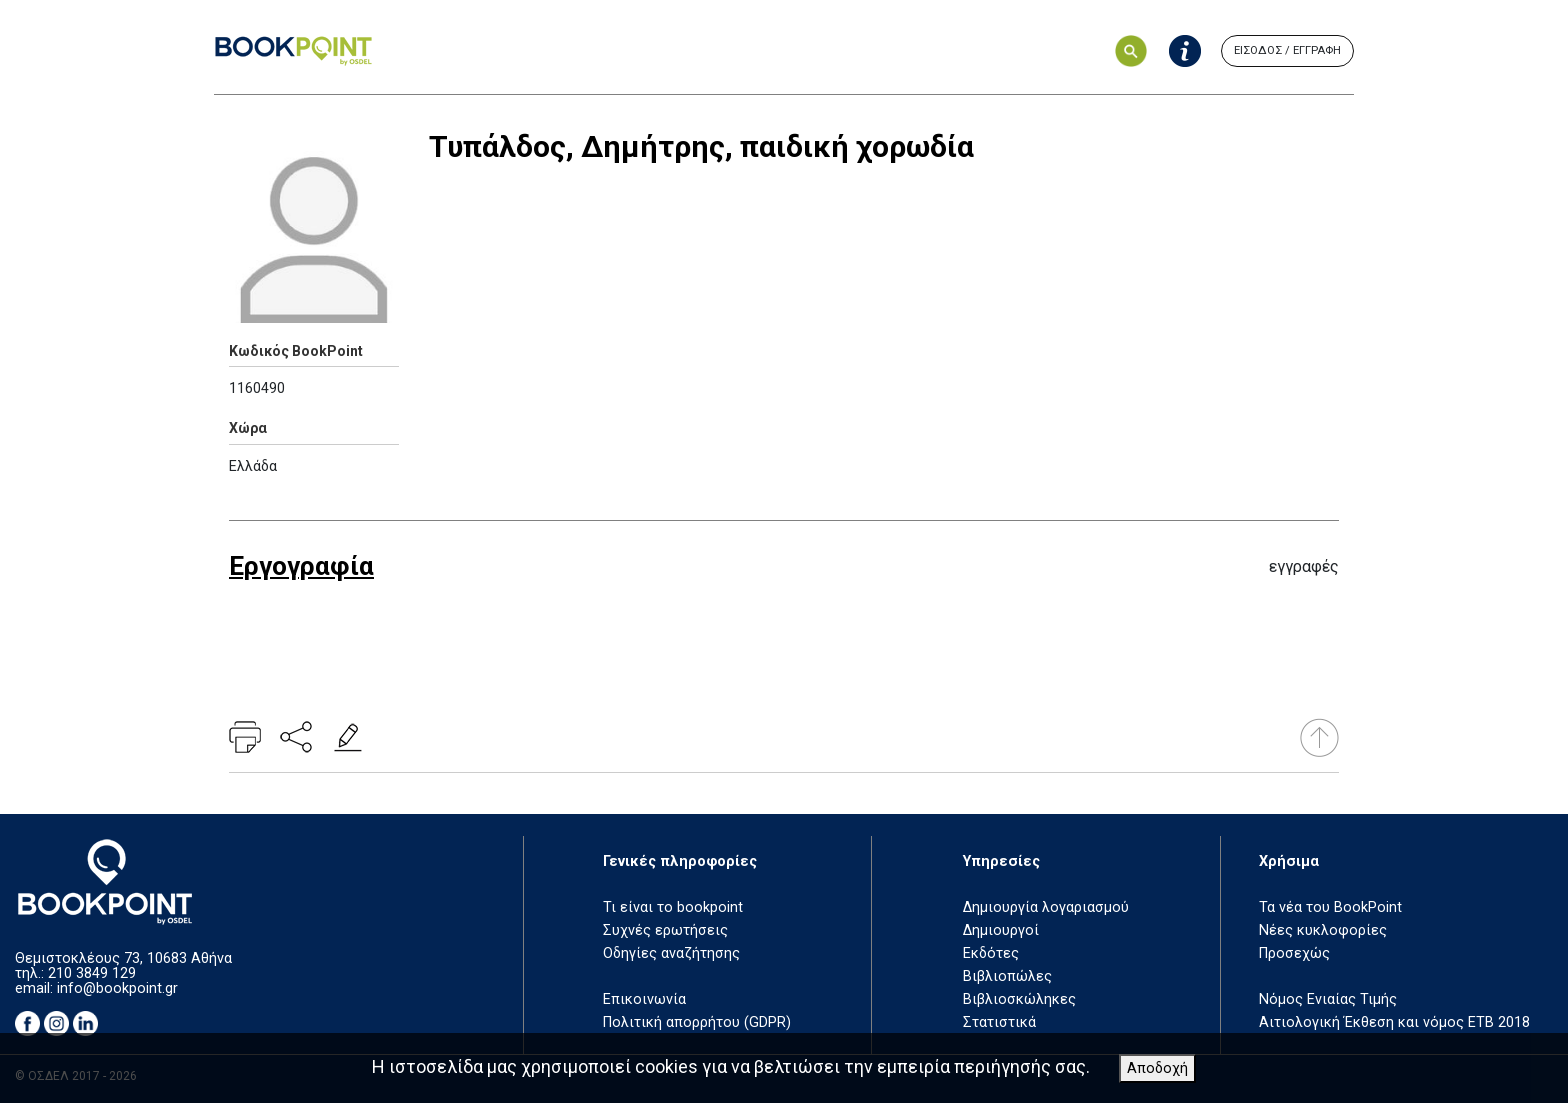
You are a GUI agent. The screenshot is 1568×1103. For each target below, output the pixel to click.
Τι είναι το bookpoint (673, 907)
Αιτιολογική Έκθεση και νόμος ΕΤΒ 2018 (1394, 1022)
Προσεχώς (1294, 953)
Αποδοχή (1157, 1068)
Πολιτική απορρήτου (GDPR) (697, 1022)
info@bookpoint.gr (117, 988)
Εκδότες (991, 953)
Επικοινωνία (644, 999)
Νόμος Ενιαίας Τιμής (1328, 999)
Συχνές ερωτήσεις (665, 930)
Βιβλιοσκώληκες (1019, 999)
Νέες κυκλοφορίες (1323, 930)
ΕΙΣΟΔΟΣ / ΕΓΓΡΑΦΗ (1287, 50)
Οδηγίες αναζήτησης (671, 953)
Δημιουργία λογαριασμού (1046, 907)
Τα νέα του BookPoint (1330, 907)
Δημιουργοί (1001, 930)
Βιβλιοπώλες (1007, 976)
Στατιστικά (999, 1022)
